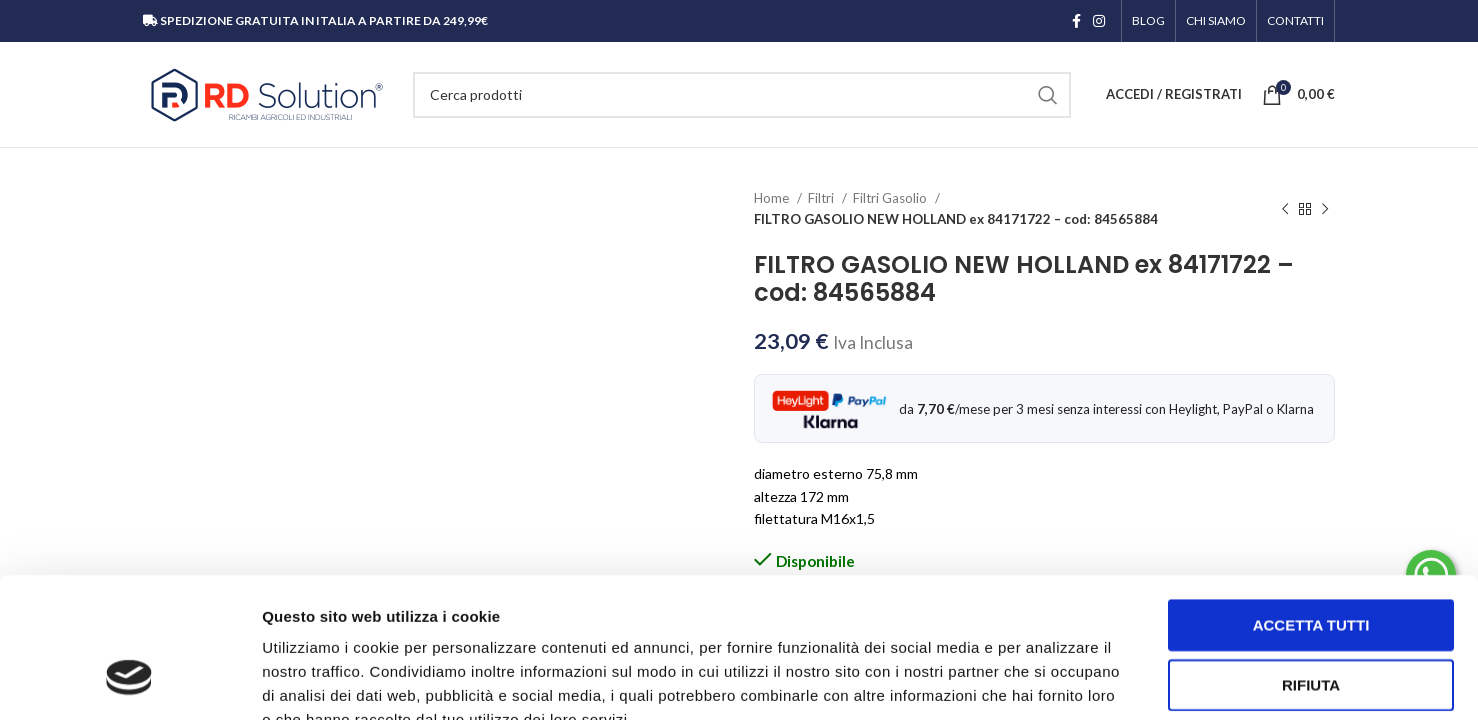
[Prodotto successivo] (1325, 209)
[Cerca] (742, 95)
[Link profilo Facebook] (1076, 21)
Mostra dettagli (1052, 680)
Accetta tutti (1311, 504)
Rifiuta (1311, 564)
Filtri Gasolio (891, 198)
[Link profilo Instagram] (1099, 21)
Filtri (822, 198)
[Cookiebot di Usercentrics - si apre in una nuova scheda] (129, 681)
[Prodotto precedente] (1285, 209)
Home (773, 198)
